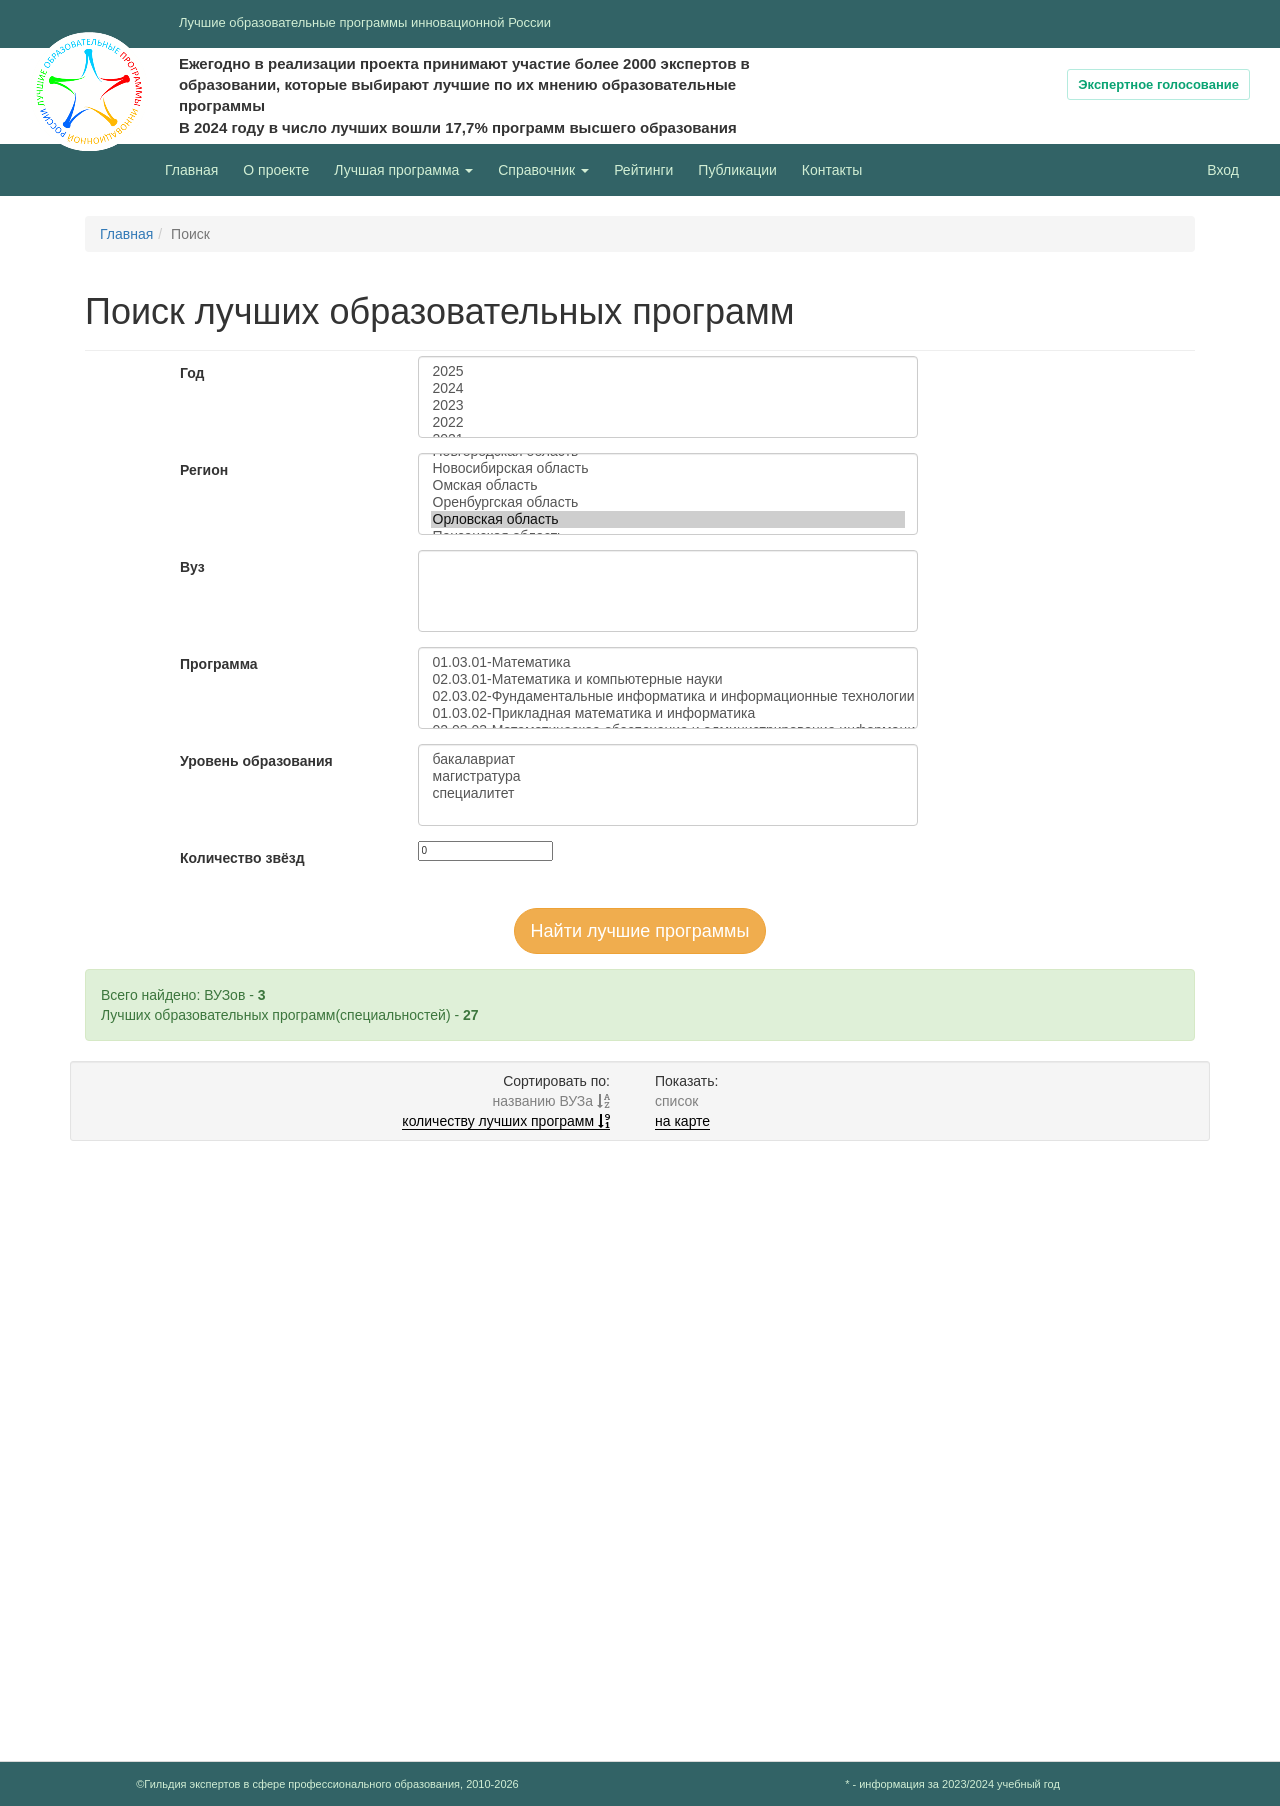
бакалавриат (668, 759)
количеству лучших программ (506, 1121)
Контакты (832, 170)
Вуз (192, 567)
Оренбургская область (668, 502)
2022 (668, 422)
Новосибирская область (668, 468)
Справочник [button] (543, 170)
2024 (668, 388)
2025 (668, 371)
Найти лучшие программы (640, 931)
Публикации (737, 170)
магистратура (668, 776)
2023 (668, 405)
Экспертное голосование (1158, 84)
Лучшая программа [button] (403, 170)
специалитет (668, 793)
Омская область (668, 485)
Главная (191, 170)
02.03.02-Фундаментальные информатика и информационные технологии (668, 696)
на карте (682, 1121)
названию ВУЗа (551, 1101)
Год (192, 373)
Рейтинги (643, 170)
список (676, 1101)
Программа (219, 664)
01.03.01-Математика (668, 662)
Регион (204, 470)
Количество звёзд (242, 858)
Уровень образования (256, 761)
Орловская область (668, 519)
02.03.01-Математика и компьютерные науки (668, 679)
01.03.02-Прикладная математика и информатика (668, 713)
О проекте (281, 168)
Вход (1223, 170)
